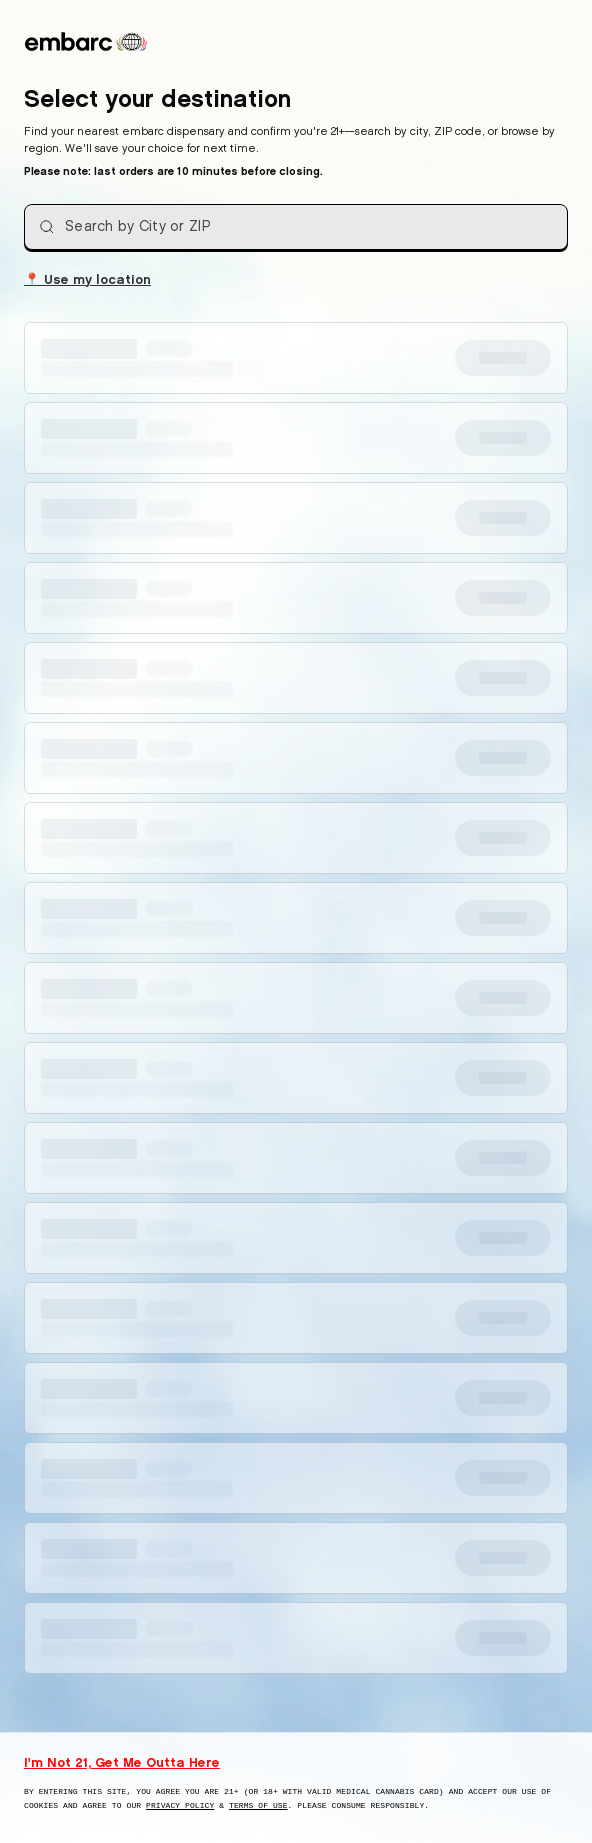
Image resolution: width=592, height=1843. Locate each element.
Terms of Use (258, 1805)
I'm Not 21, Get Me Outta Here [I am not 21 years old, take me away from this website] (122, 1762)
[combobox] (296, 227)
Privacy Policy (180, 1805)
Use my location (87, 278)
